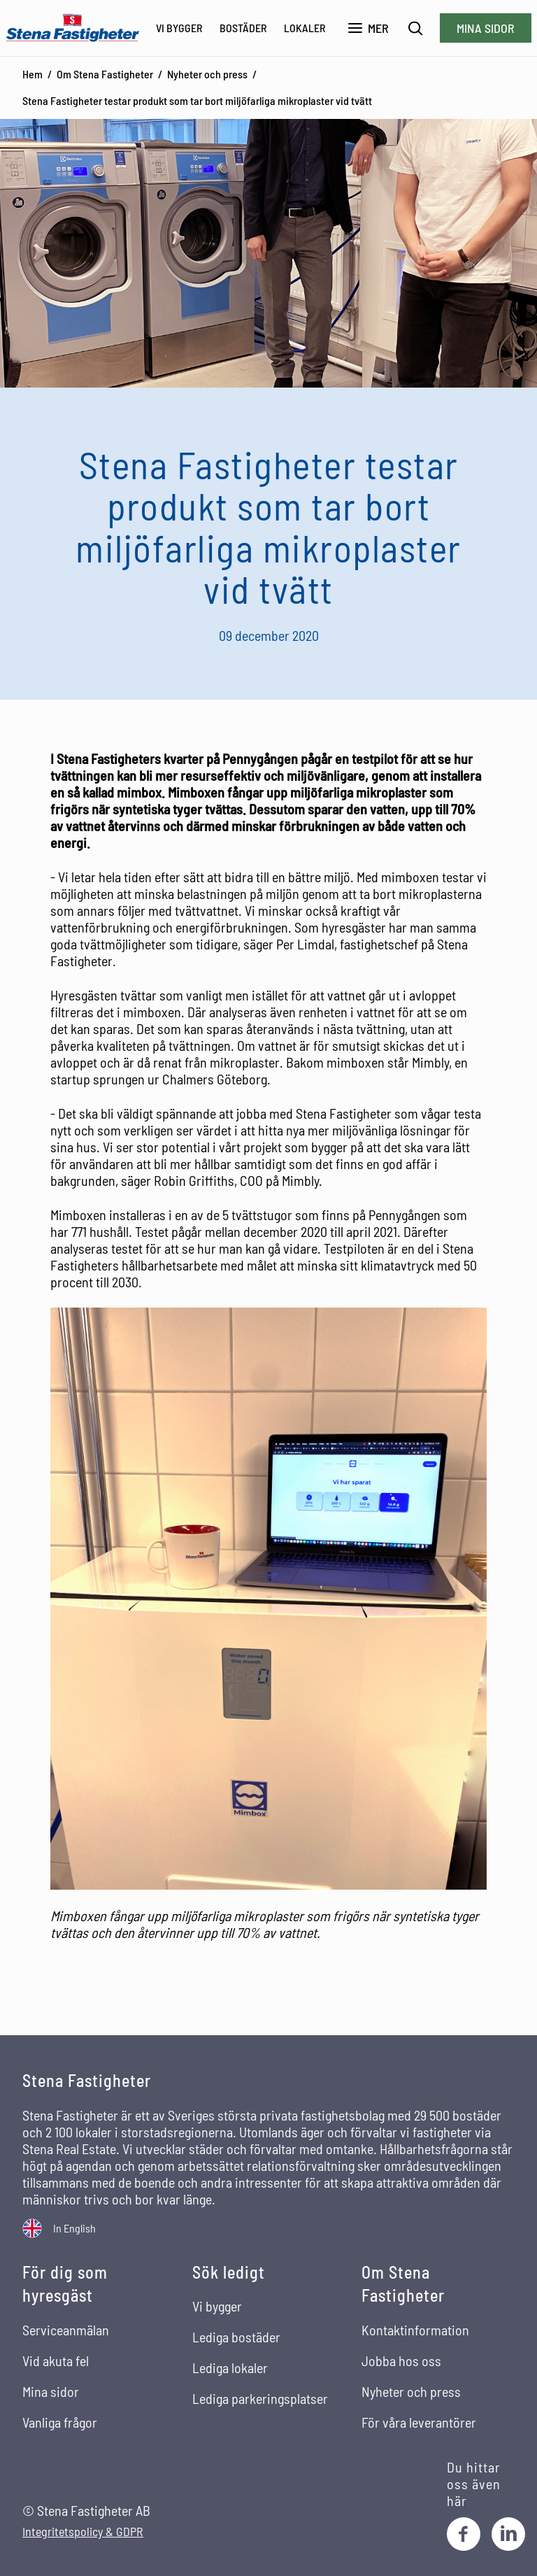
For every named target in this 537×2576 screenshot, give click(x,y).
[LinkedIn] (508, 2534)
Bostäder (243, 27)
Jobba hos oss (401, 2360)
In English (74, 2228)
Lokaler (305, 27)
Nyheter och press (207, 73)
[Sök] (415, 28)
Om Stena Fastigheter (105, 73)
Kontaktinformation (415, 2329)
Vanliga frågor (59, 2422)
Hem (32, 73)
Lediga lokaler (230, 2367)
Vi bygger (179, 27)
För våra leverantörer (418, 2422)
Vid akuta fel (55, 2360)
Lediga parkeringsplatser (260, 2398)
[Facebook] (463, 2534)
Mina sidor (486, 28)
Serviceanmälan (65, 2329)
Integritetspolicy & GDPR (82, 2531)
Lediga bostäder (236, 2336)
